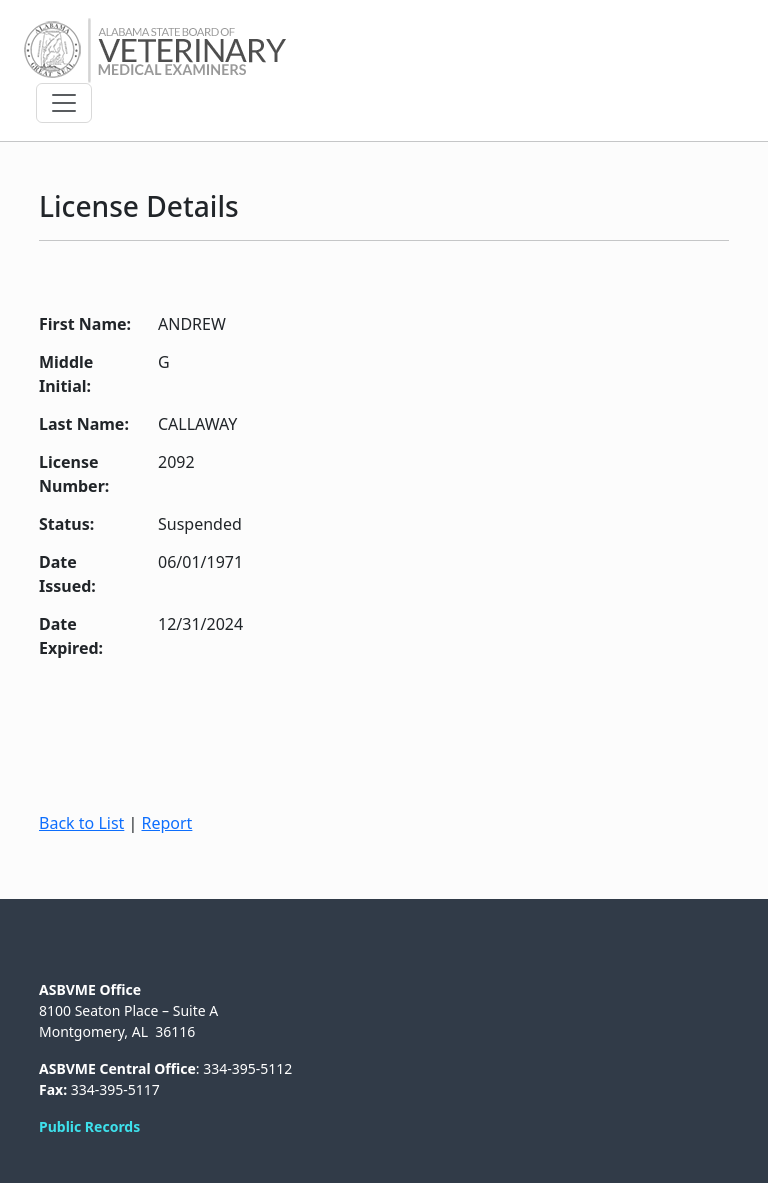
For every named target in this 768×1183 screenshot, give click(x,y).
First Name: (85, 324)
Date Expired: (71, 636)
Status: (66, 524)
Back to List (81, 823)
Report (166, 823)
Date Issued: (67, 574)
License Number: (74, 474)
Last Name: (84, 424)
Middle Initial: (66, 374)
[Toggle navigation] (64, 103)
